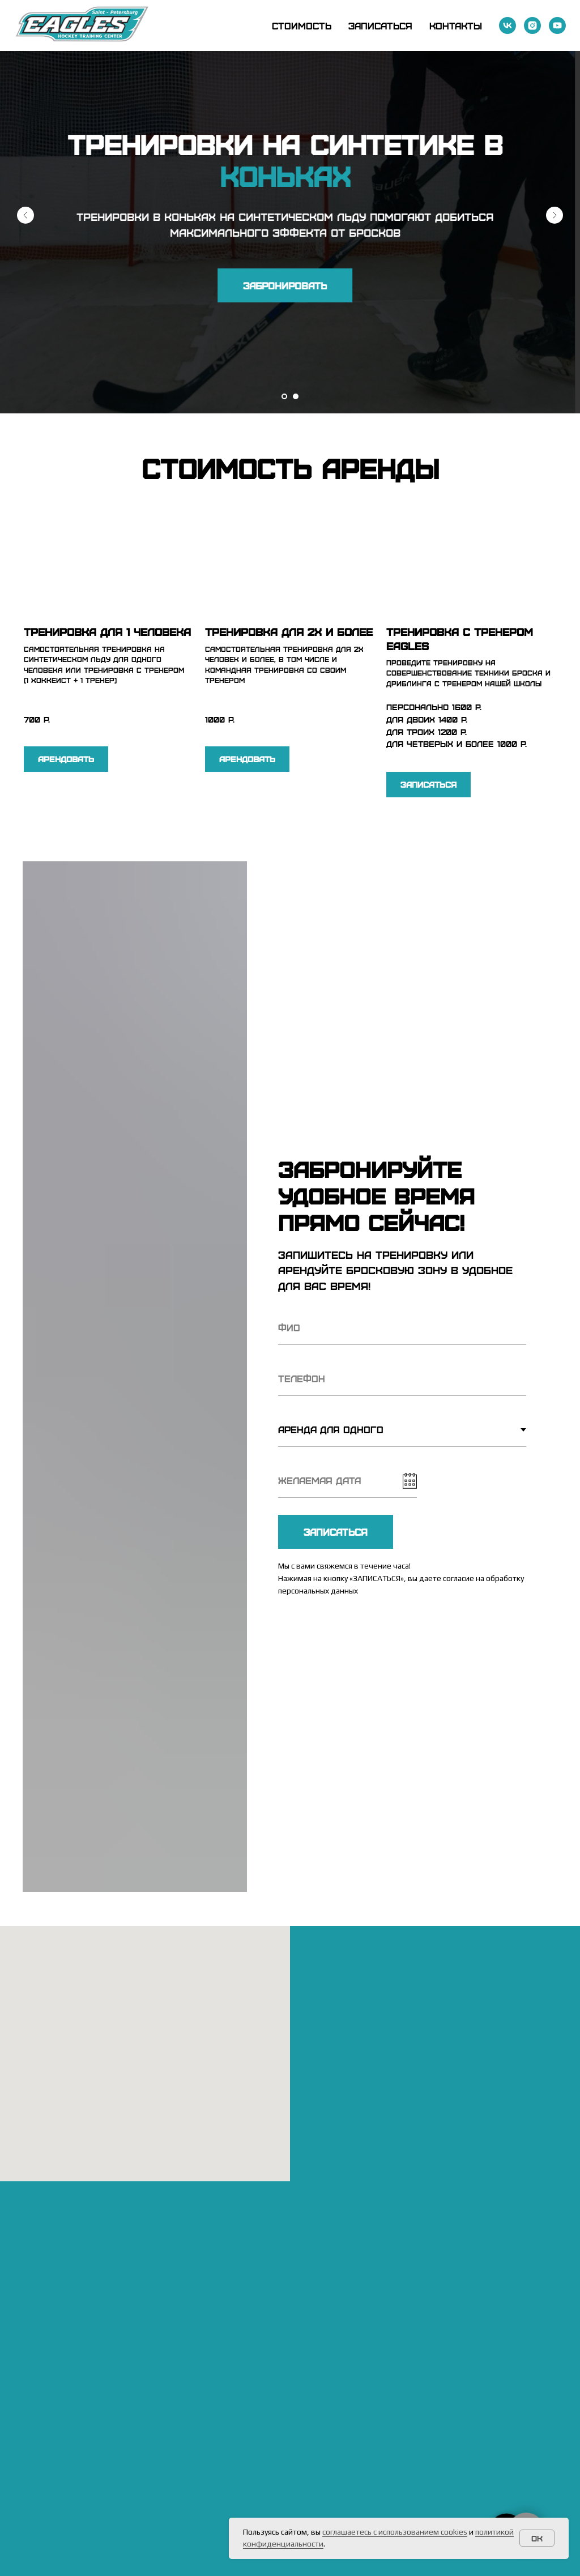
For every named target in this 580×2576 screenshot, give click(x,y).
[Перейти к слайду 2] (295, 396)
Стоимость (301, 25)
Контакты (455, 25)
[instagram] (532, 25)
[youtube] (557, 25)
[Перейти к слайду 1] (284, 396)
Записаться (380, 25)
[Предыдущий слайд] (25, 215)
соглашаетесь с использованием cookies (394, 2531)
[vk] (507, 25)
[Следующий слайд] (554, 215)
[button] (290, 285)
